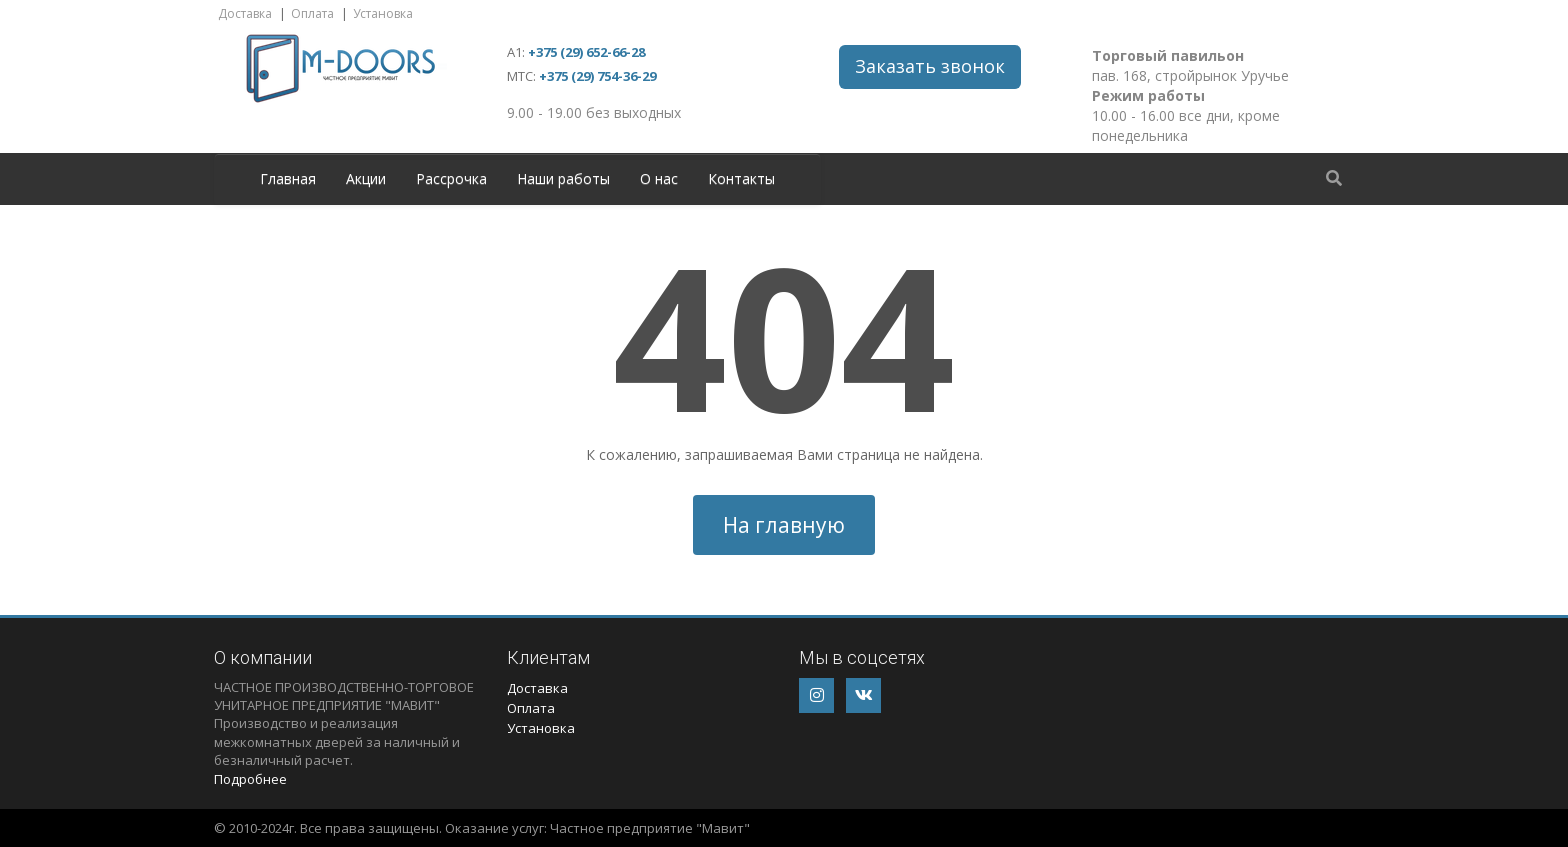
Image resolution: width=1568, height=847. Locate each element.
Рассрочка (451, 178)
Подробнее (250, 779)
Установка (383, 13)
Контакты (741, 178)
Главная (288, 178)
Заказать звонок (930, 66)
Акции (366, 178)
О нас (659, 178)
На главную (784, 525)
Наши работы (563, 178)
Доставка (245, 13)
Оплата (312, 13)
